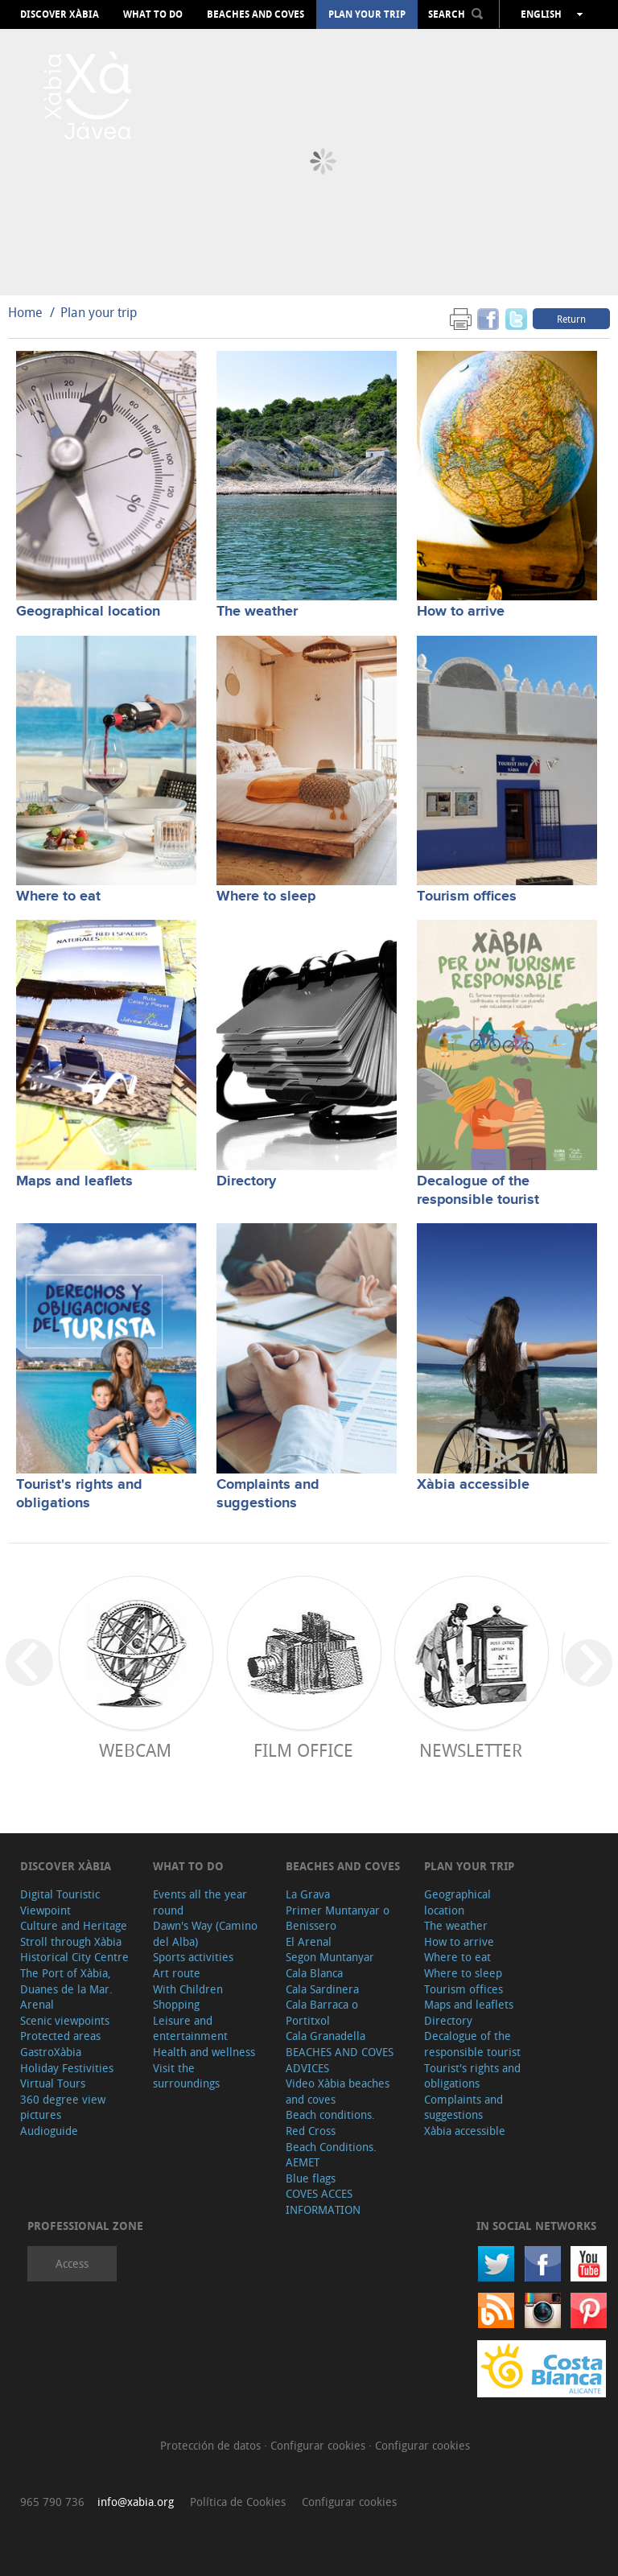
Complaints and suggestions (267, 1494)
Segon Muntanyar (330, 1956)
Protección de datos (212, 2445)
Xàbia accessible (473, 1485)
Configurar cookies (319, 2445)
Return (571, 318)
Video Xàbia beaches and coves (337, 2091)
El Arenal (309, 1941)
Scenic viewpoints (64, 2020)
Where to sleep (265, 896)
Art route (176, 1972)
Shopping (176, 2004)
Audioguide (49, 2130)
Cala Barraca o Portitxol (322, 2012)
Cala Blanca (314, 1972)
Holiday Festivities (66, 2067)
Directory (246, 1181)
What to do (153, 14)
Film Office (303, 1750)
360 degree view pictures (62, 2107)
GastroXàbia (50, 2051)
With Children (188, 1989)
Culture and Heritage (73, 1925)
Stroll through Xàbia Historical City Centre (74, 1949)
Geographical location (88, 611)
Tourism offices (467, 896)
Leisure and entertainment (190, 2028)
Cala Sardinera (322, 1989)
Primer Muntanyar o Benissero (337, 1918)
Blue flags (311, 2178)
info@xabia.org (135, 2501)
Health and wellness (204, 2051)
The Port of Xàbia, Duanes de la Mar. (66, 1981)
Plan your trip (367, 14)
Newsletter (470, 1750)
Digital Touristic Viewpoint (60, 1902)
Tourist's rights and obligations (79, 1494)
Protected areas (60, 2035)
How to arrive (461, 611)
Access (72, 2263)
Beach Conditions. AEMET (331, 2154)
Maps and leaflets (74, 1181)
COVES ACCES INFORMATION (323, 2201)
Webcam (135, 1750)
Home (25, 312)
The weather (257, 611)
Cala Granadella (325, 2035)
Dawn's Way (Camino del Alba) (205, 1933)
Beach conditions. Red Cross (330, 2122)
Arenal (37, 2004)
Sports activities (193, 1956)
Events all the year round (200, 1902)
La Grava (308, 1894)
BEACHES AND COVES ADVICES (339, 2059)
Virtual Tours (52, 2083)
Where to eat (58, 896)
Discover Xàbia (59, 14)
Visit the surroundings (186, 2076)
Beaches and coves (255, 14)
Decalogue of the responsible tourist (478, 1191)
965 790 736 (52, 2501)
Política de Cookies (238, 2501)
